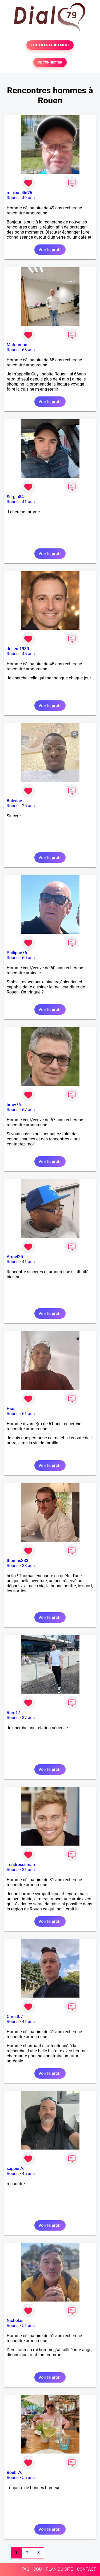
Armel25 (15, 1256)
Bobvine (14, 800)
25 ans (28, 805)
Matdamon (17, 344)
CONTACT (86, 2569)
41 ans (28, 501)
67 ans (28, 1109)
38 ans (28, 1565)
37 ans (28, 1717)
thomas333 (17, 1560)
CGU (37, 2569)
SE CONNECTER (50, 62)
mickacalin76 (19, 192)
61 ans (28, 1413)
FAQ (25, 2569)
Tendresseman (21, 1864)
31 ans (28, 1869)
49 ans (28, 197)
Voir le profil (49, 249)
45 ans (28, 653)
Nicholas (15, 2320)
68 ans (28, 349)
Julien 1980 (18, 648)
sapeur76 (16, 2168)
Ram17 (13, 1712)
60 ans (28, 957)
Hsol (11, 1408)
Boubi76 (14, 2472)
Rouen (13, 197)
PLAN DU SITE (59, 2569)
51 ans (28, 2325)
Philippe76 (17, 952)
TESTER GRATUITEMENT (50, 45)
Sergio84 (15, 496)
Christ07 (15, 2016)
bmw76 (14, 1104)
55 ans (28, 2477)
